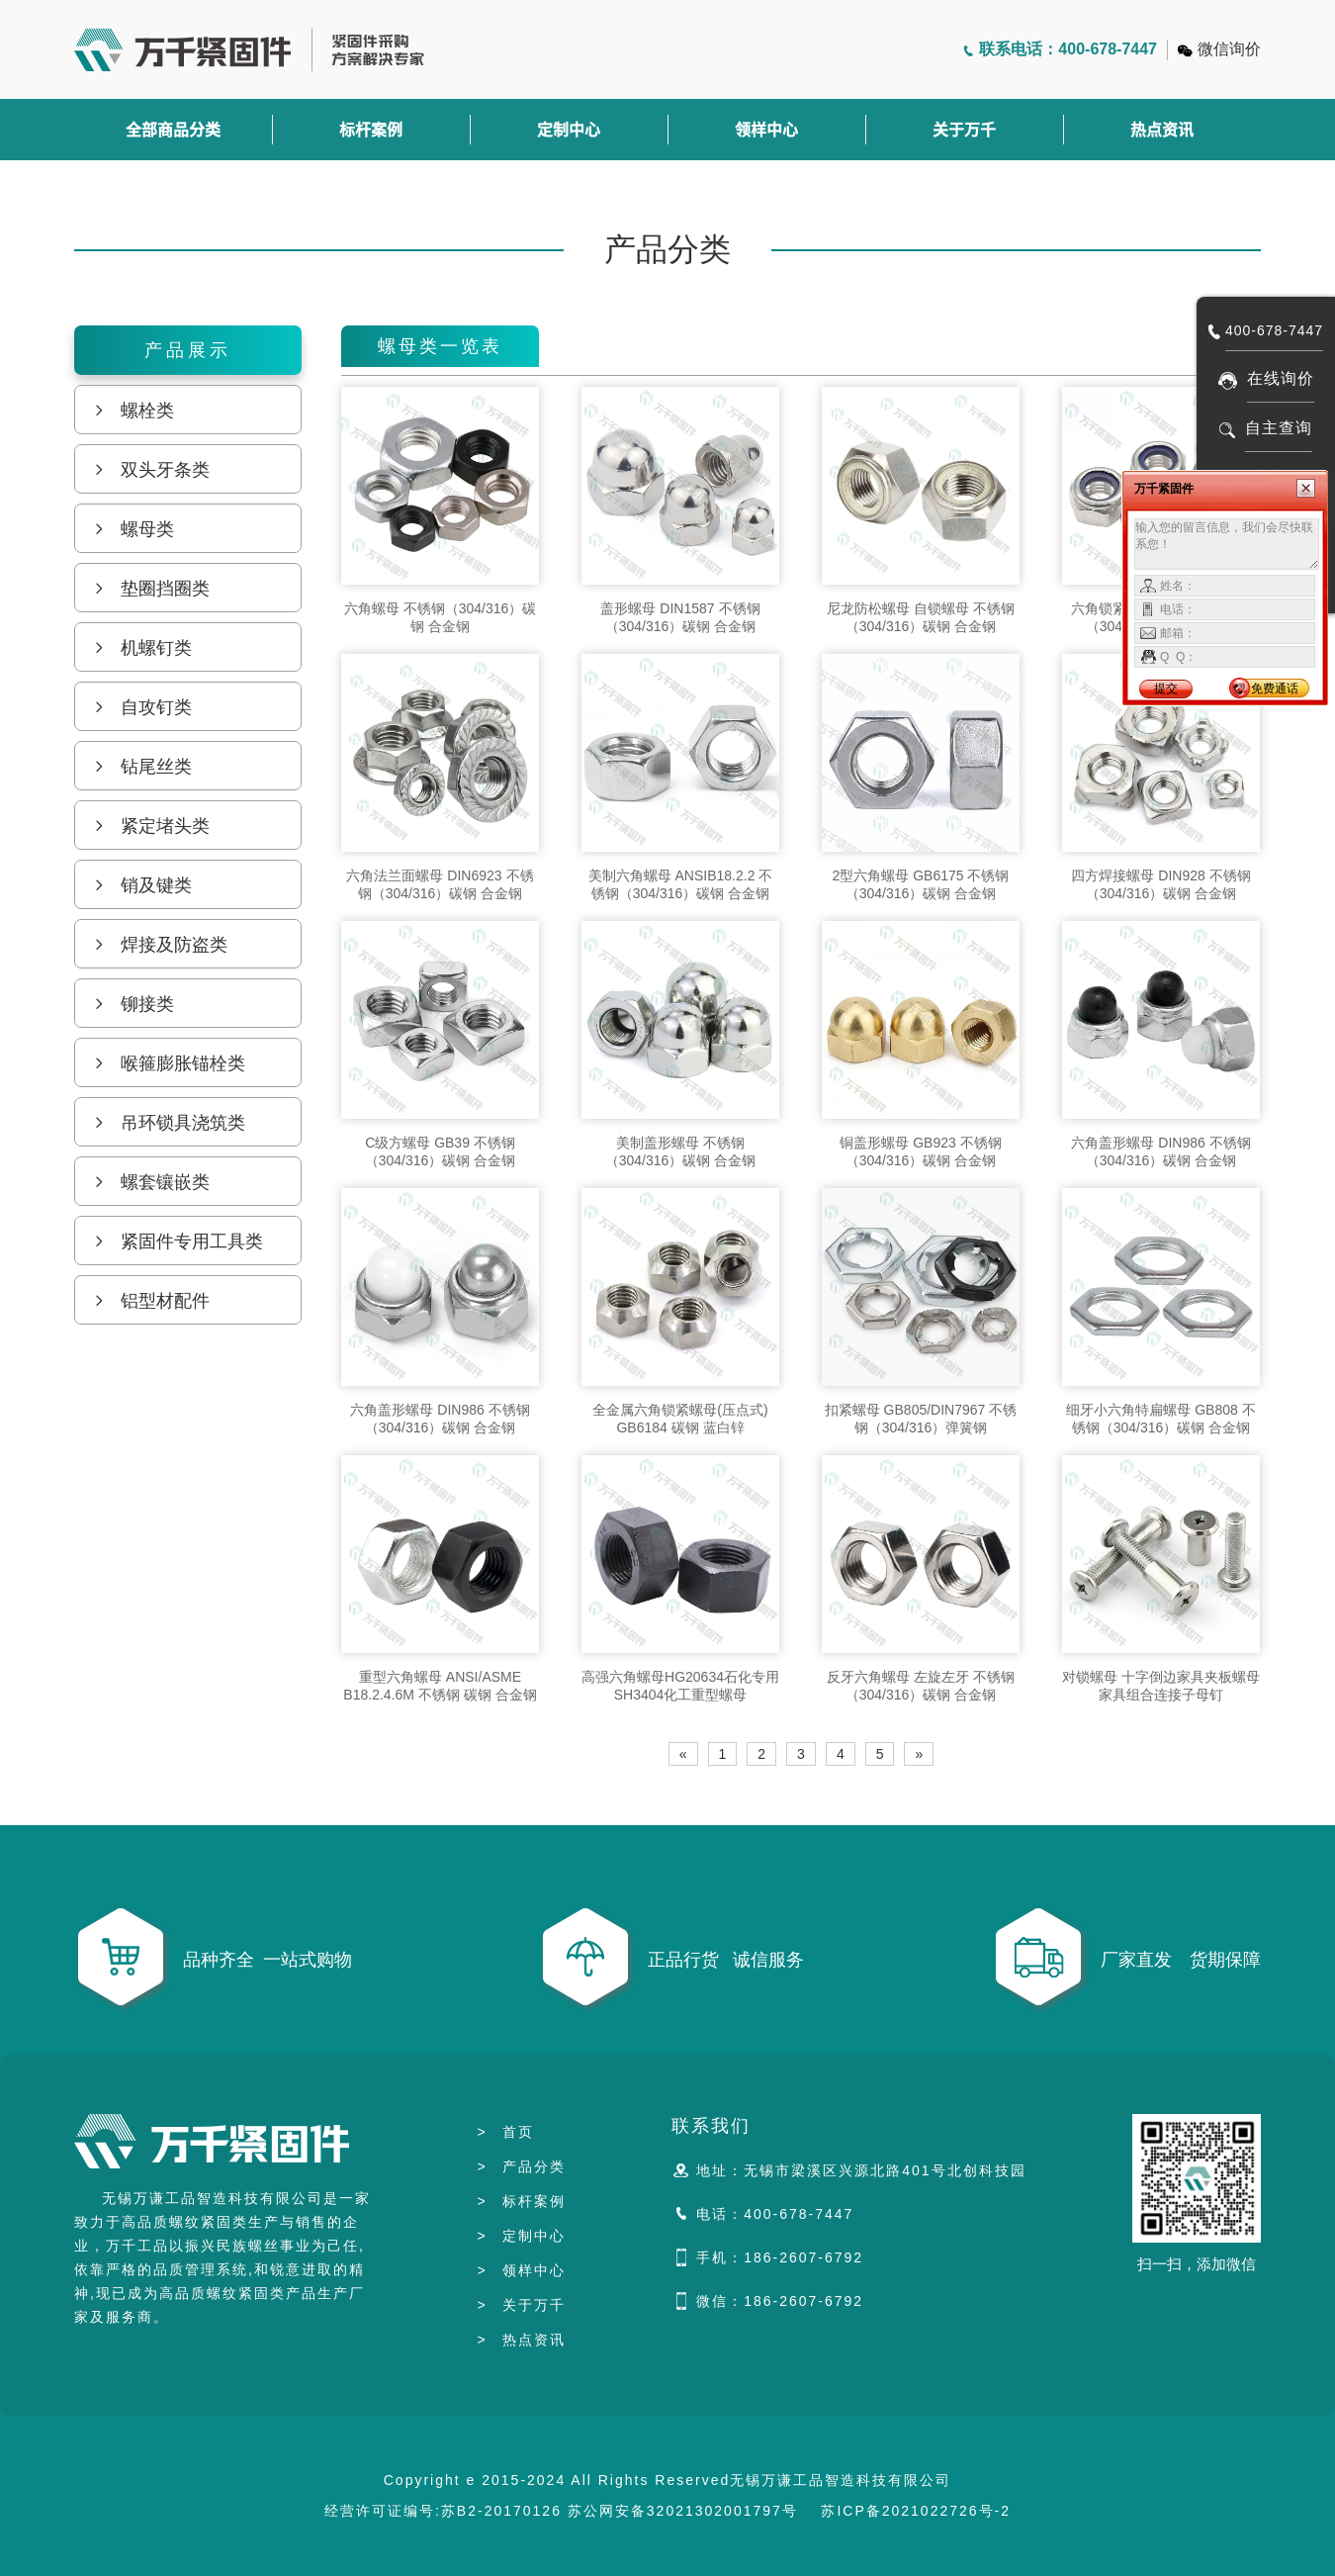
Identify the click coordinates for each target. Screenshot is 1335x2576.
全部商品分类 (173, 130)
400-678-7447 (1274, 330)
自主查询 (1278, 427)
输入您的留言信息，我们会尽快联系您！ (1226, 544)
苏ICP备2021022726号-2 (916, 2511)
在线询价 (1280, 378)
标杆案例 (370, 130)
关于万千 (964, 130)
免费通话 (1274, 688)
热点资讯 (1162, 130)
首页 (505, 2132)
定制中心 (568, 130)
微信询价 (1229, 49)
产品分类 (521, 2166)
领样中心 (766, 130)
